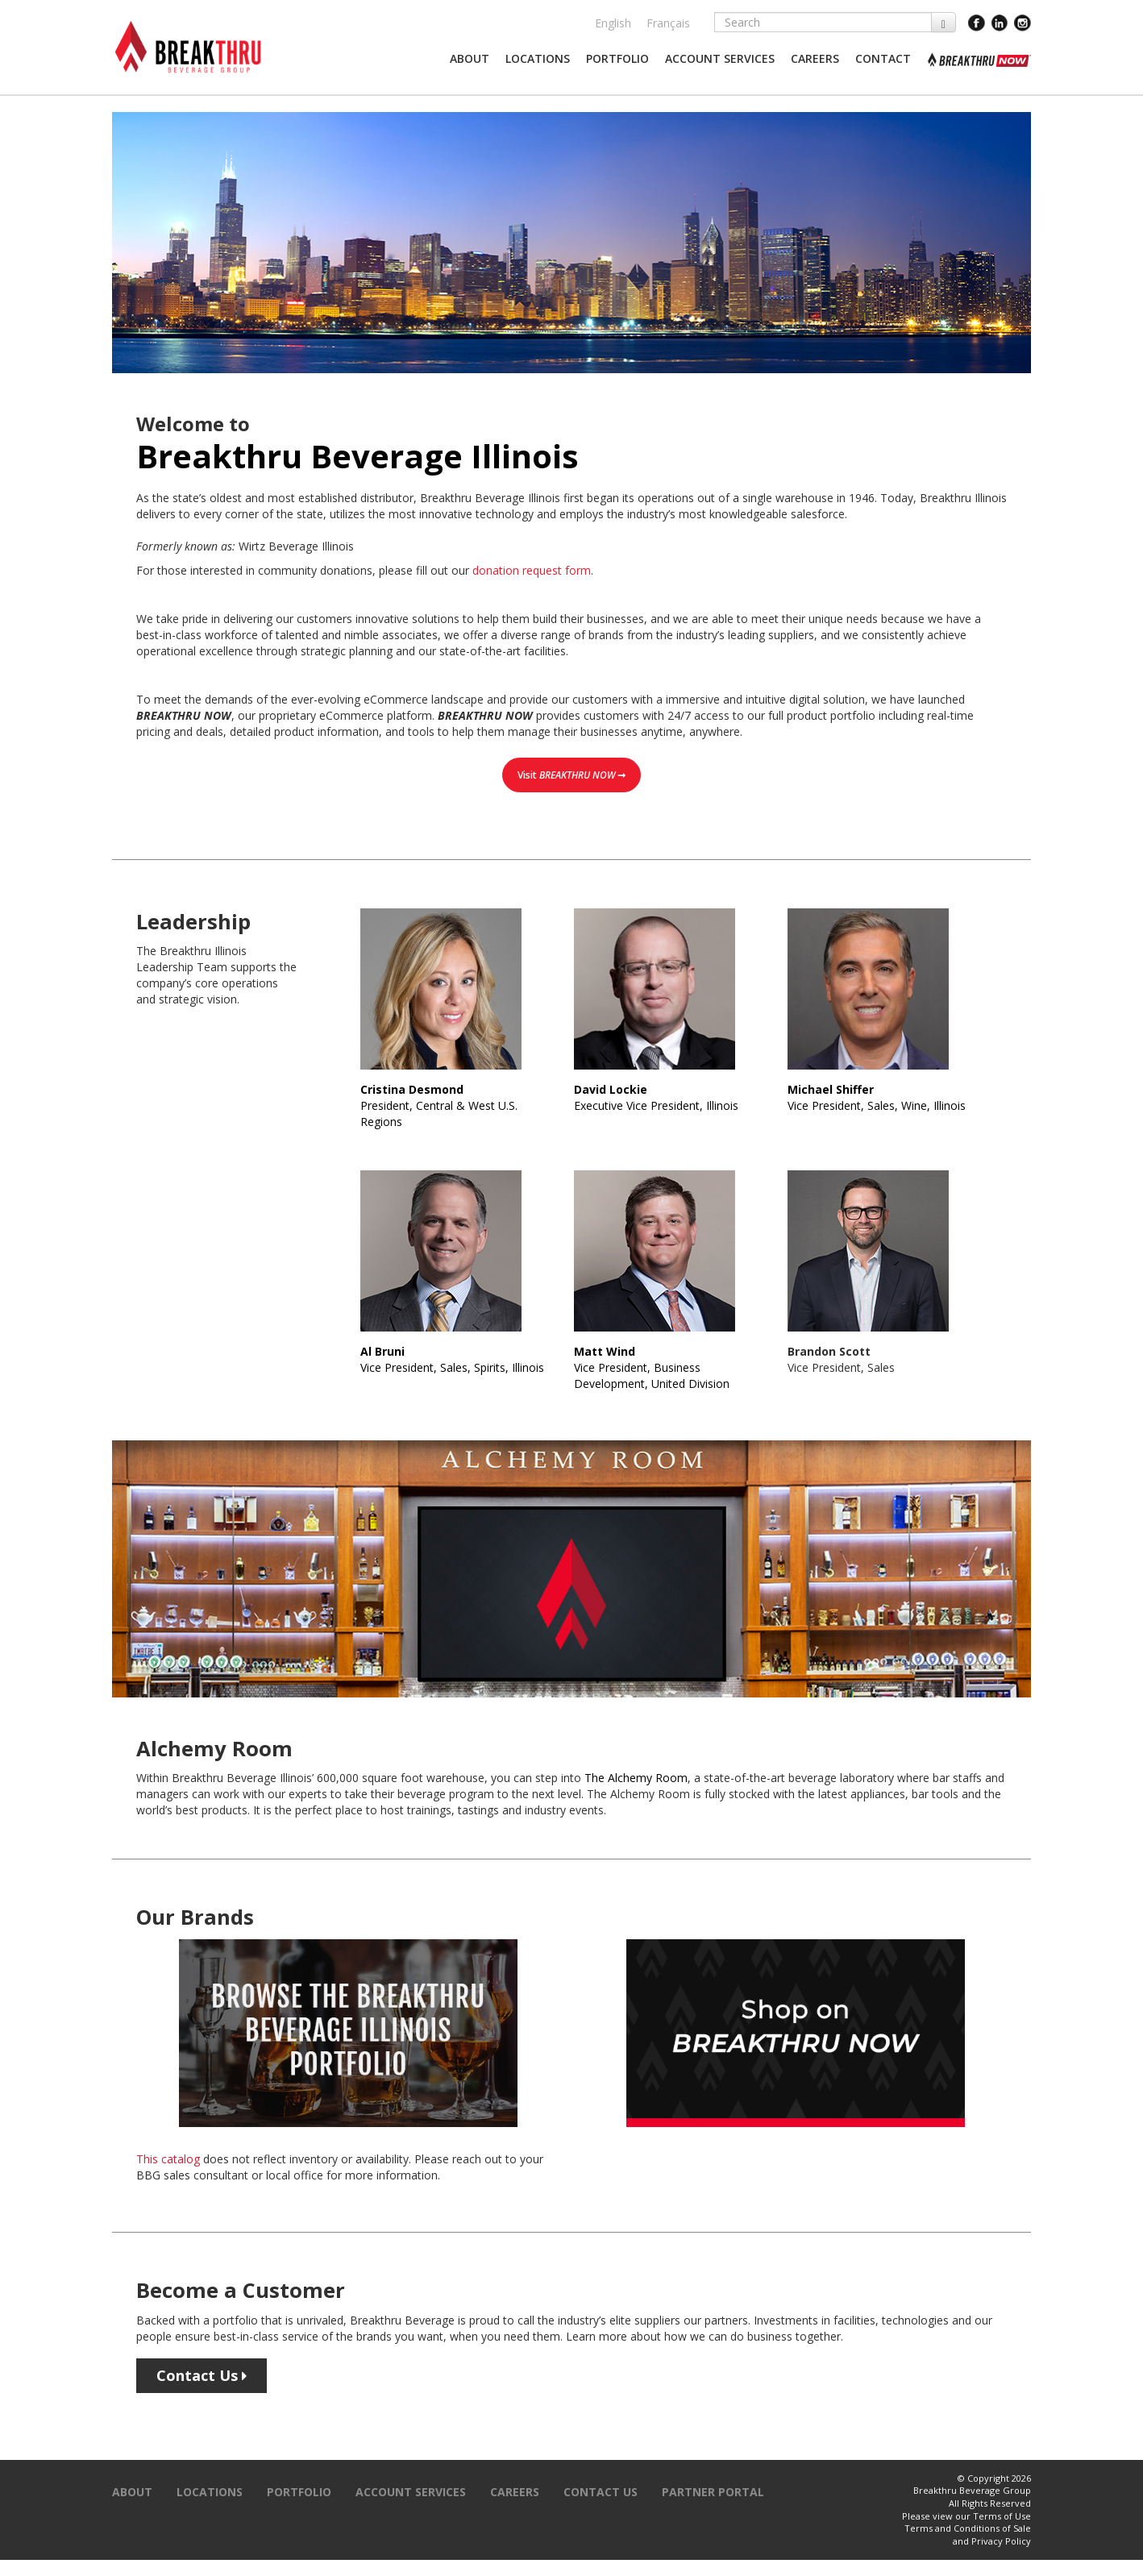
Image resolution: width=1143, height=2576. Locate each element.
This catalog (168, 2159)
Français (668, 23)
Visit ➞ (571, 775)
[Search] (823, 22)
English (613, 23)
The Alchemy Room (636, 1777)
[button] (469, 58)
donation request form (531, 570)
